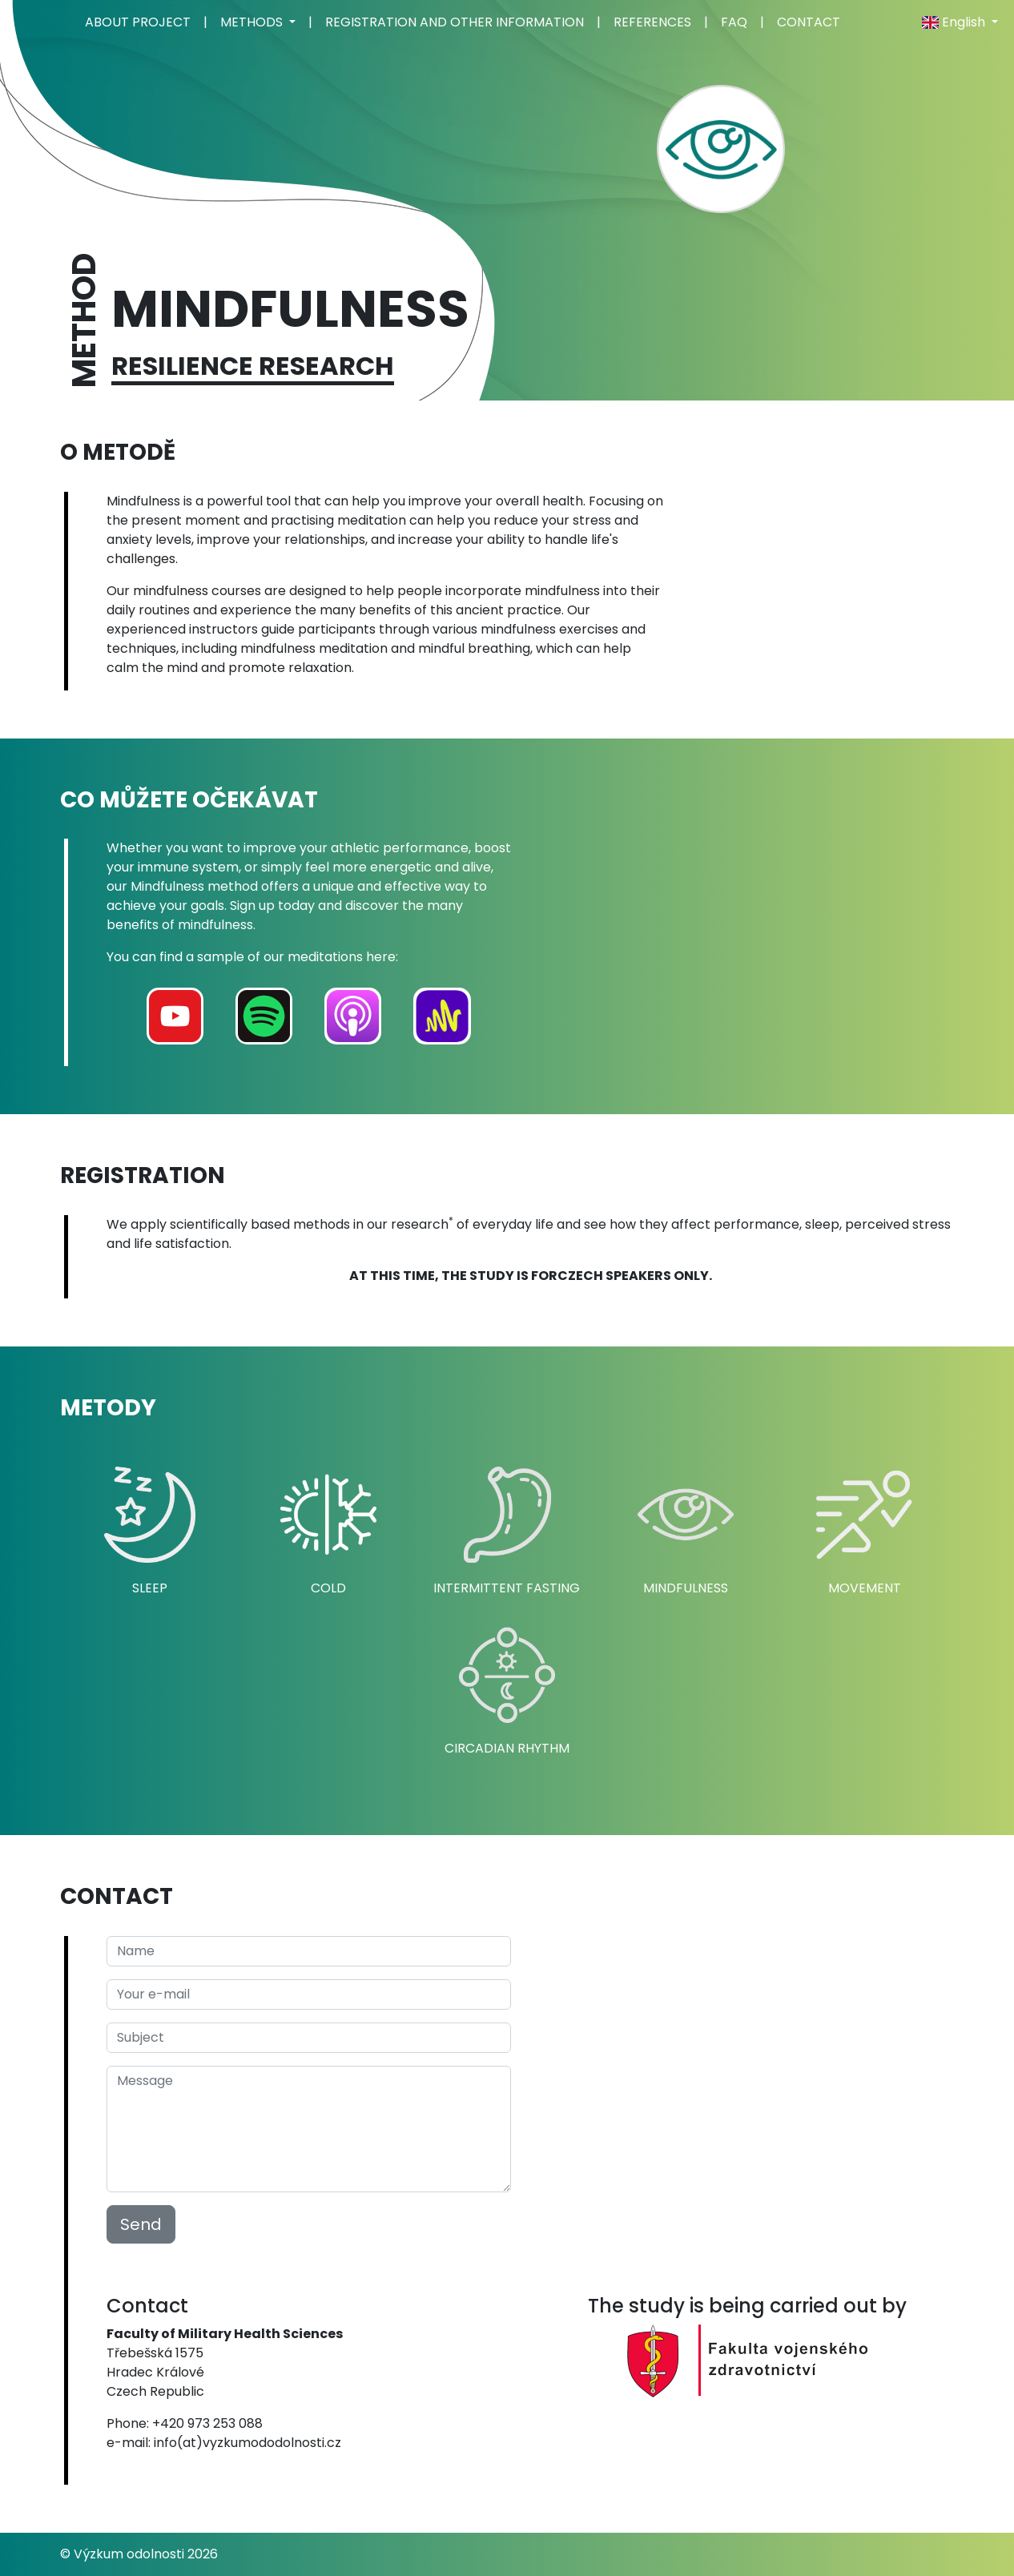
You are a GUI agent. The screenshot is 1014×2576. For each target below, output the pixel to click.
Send (141, 2224)
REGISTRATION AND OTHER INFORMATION (454, 22)
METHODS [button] (253, 22)
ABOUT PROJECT (138, 22)
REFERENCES (652, 22)
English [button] (955, 22)
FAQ (734, 22)
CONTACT (808, 22)
